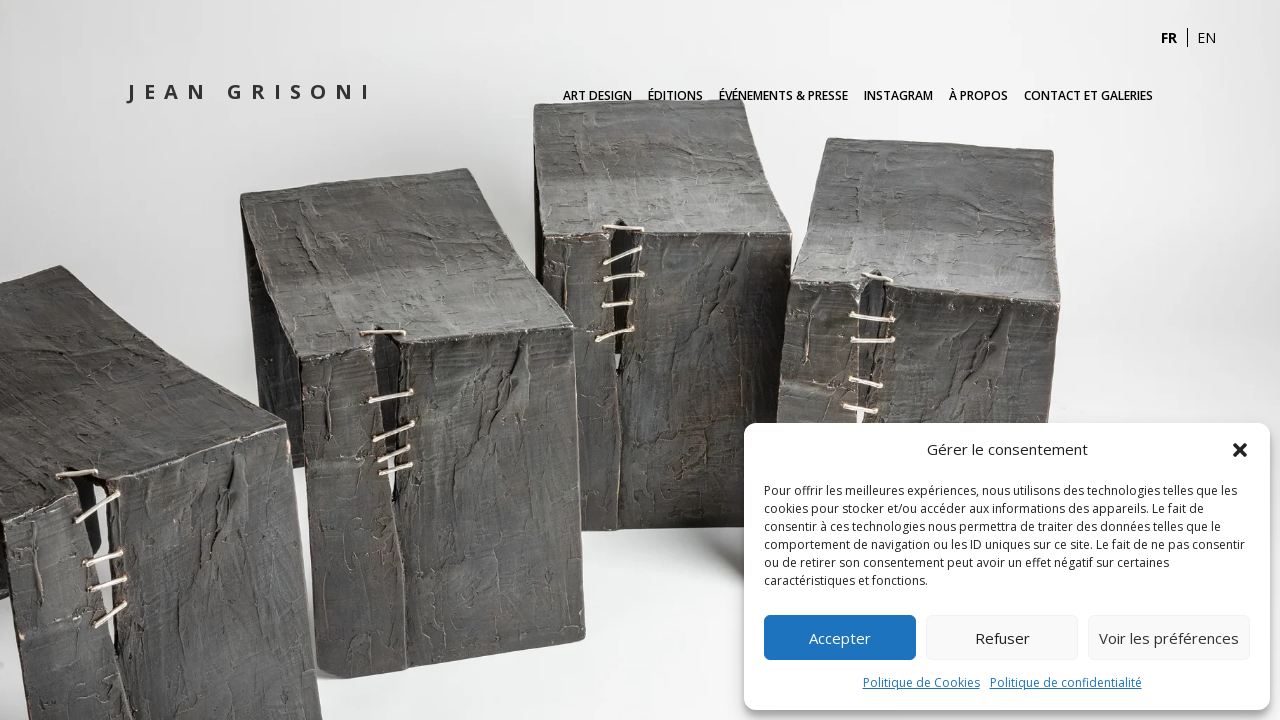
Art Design (597, 95)
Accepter (840, 638)
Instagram (898, 95)
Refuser (1002, 638)
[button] (1240, 450)
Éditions (675, 95)
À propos (978, 95)
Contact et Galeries (1088, 95)
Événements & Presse (783, 95)
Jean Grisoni (252, 91)
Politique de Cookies (921, 682)
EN (1206, 37)
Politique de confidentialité (1066, 682)
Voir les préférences (1169, 638)
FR (1169, 37)
